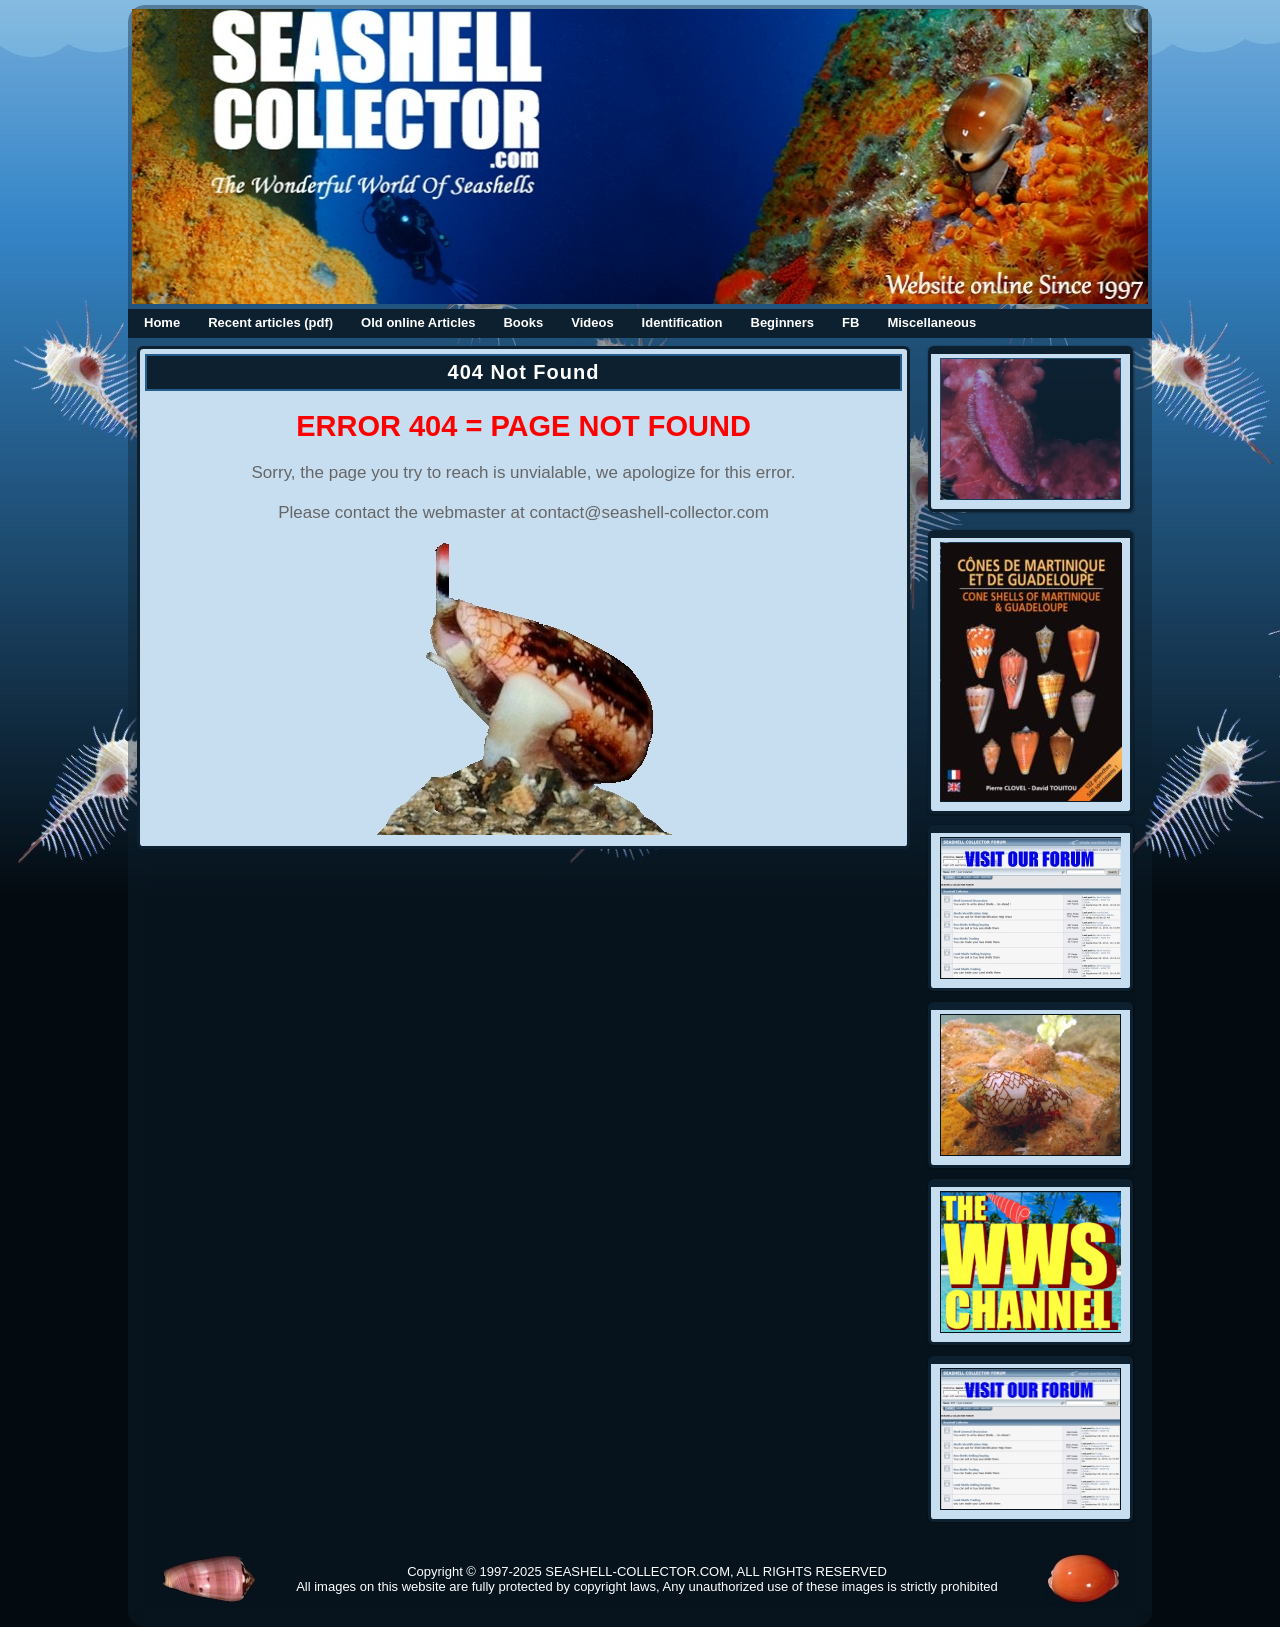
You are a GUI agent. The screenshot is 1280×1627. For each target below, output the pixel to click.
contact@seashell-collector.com (649, 512)
